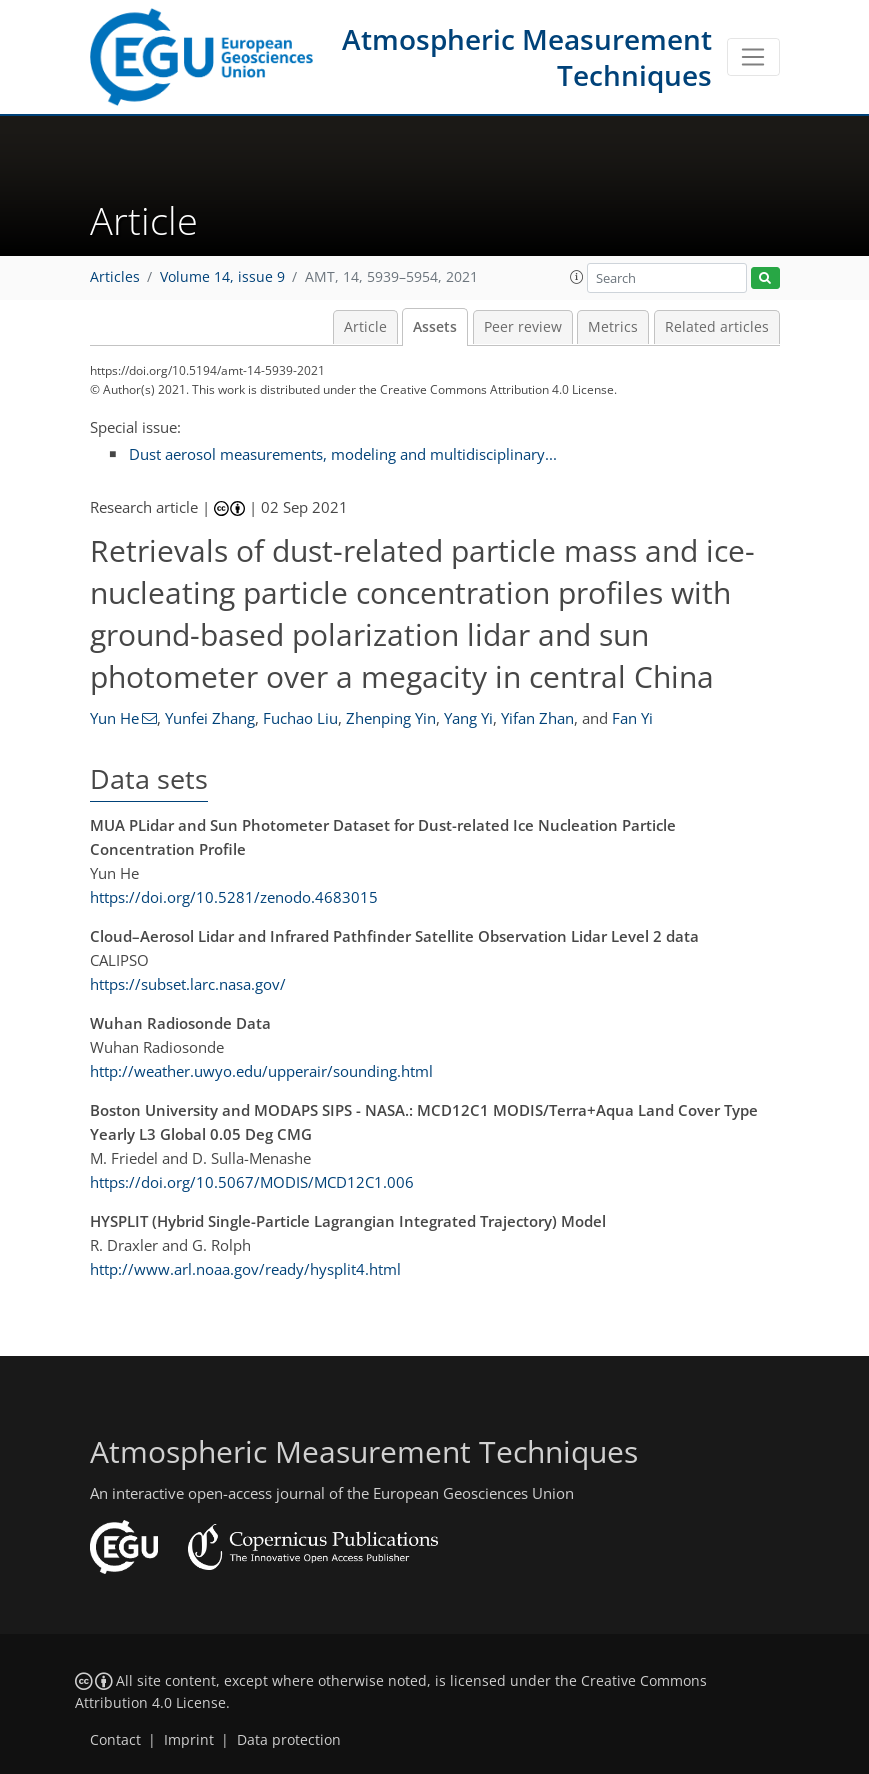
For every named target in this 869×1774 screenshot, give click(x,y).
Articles (115, 277)
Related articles (717, 327)
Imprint (189, 1740)
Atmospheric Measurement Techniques (527, 57)
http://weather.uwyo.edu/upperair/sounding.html (261, 1071)
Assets (435, 327)
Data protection (289, 1740)
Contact (115, 1740)
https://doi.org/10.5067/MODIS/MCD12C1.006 (252, 1182)
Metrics (613, 327)
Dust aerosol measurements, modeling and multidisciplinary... (343, 454)
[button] (577, 277)
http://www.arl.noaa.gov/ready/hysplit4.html (245, 1269)
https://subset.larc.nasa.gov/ (188, 984)
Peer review (523, 327)
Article (365, 327)
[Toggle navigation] (753, 57)
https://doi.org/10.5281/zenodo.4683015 (234, 897)
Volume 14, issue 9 (222, 277)
